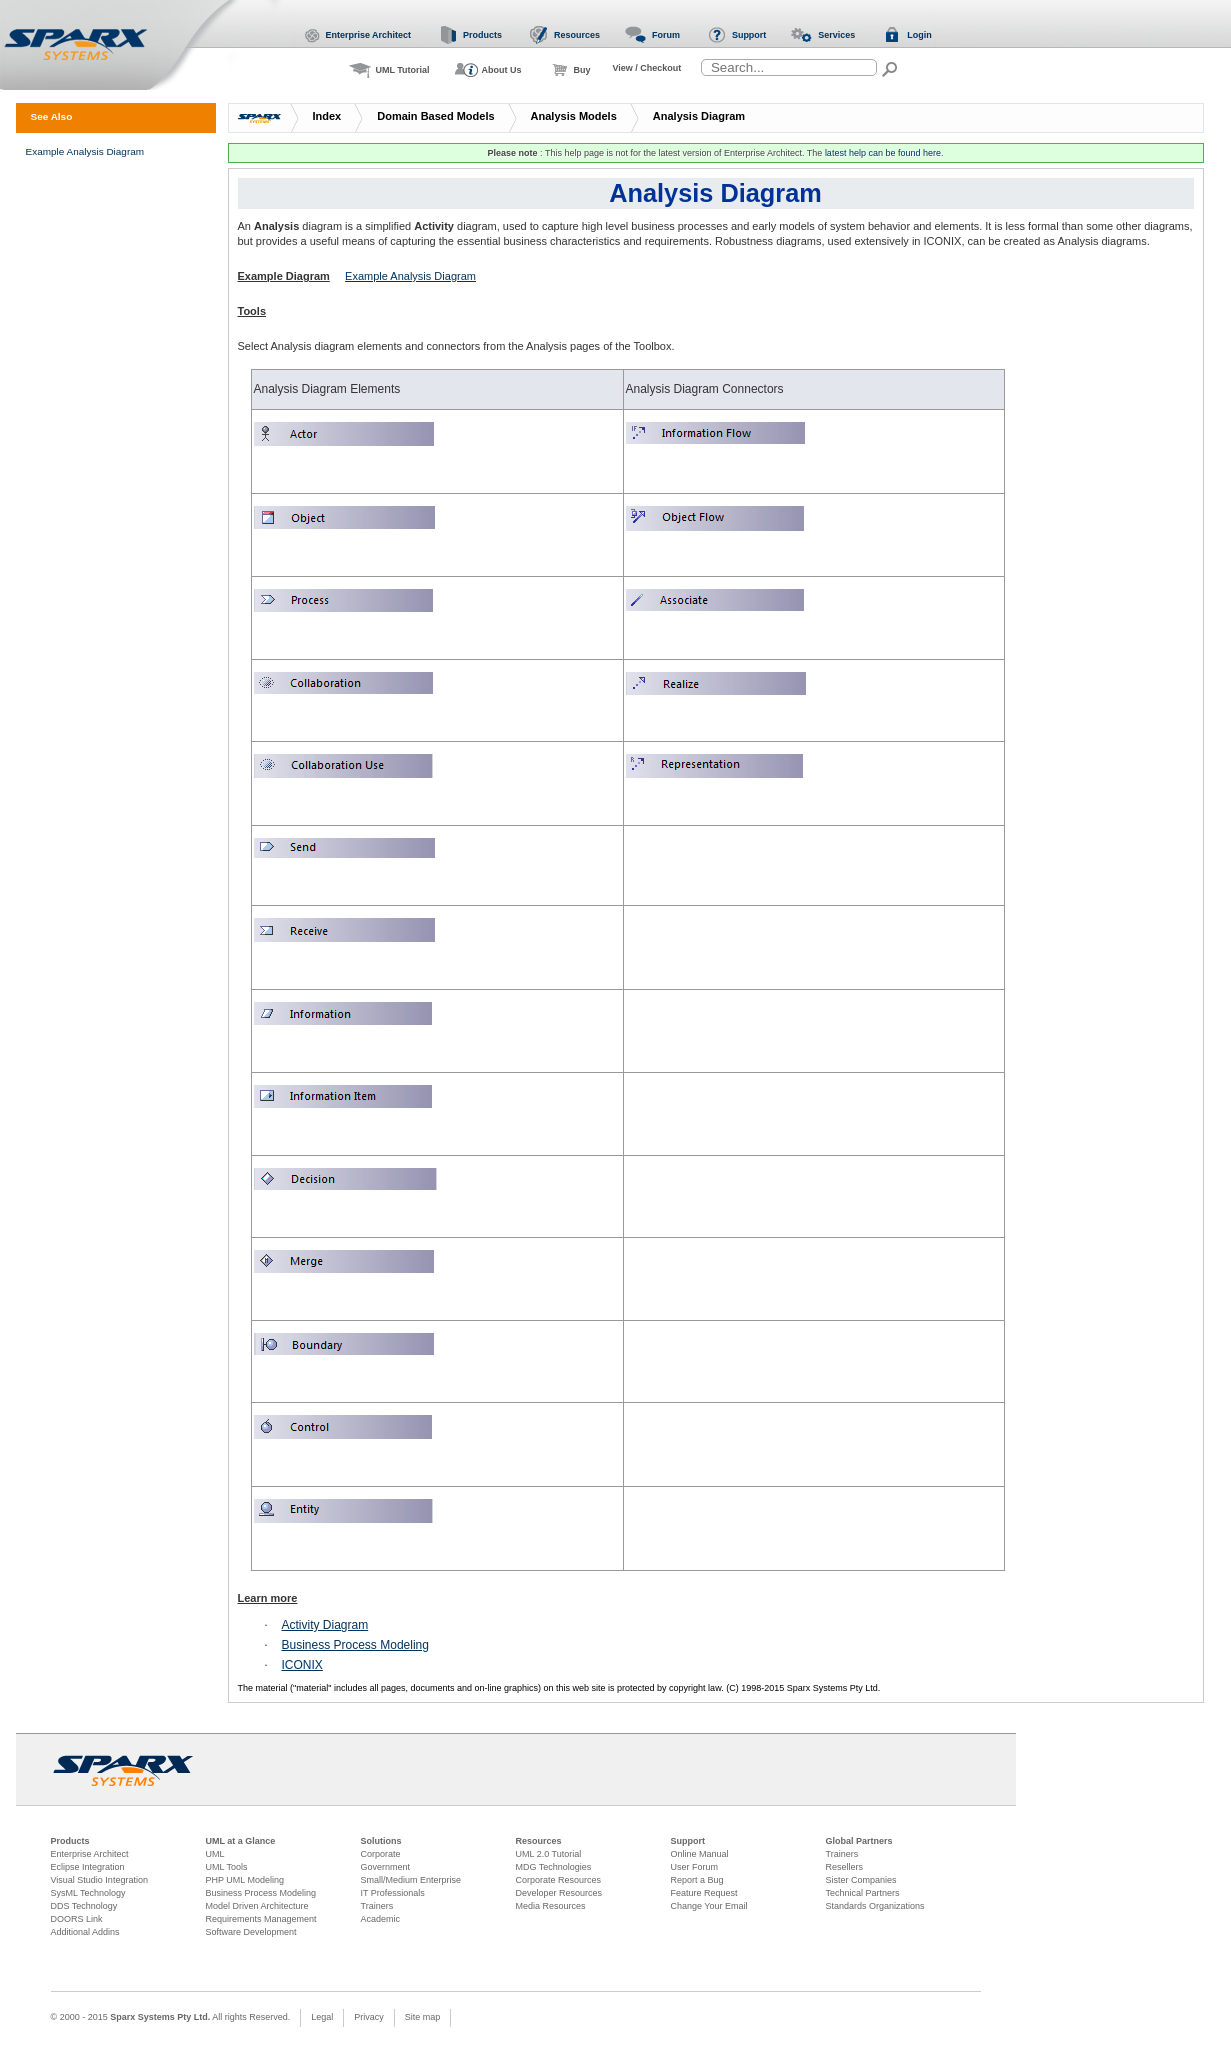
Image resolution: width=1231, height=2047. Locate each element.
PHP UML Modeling (245, 1880)
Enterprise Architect (90, 1854)
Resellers (845, 1867)
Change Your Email (709, 1906)
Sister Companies (861, 1880)
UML (215, 1854)
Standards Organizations (875, 1906)
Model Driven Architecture (257, 1906)
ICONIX (302, 1665)
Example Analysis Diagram (410, 276)
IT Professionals (393, 1893)
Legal (322, 2017)
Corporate (381, 1854)
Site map (423, 2017)
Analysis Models (574, 116)
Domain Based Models (435, 116)
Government (386, 1867)
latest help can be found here (883, 153)
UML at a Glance (241, 1841)
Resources (539, 1841)
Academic (381, 1919)
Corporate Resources (559, 1880)
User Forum (695, 1867)
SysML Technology (88, 1893)
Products (70, 1841)
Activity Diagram (325, 1625)
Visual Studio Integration (99, 1880)
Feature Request (704, 1893)
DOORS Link (77, 1919)
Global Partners (859, 1841)
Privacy (369, 2017)
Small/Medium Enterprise (411, 1880)
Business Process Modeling (355, 1645)
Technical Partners (863, 1893)
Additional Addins (85, 1932)
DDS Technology (84, 1906)
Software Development (251, 1932)
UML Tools (227, 1867)
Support (688, 1841)
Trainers (377, 1906)
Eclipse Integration (88, 1867)
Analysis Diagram (699, 116)
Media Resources (551, 1906)
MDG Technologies (554, 1867)
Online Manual (700, 1854)
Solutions (381, 1841)
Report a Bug (697, 1880)
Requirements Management (261, 1919)
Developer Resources (559, 1893)
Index (327, 116)
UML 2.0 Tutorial (549, 1854)
